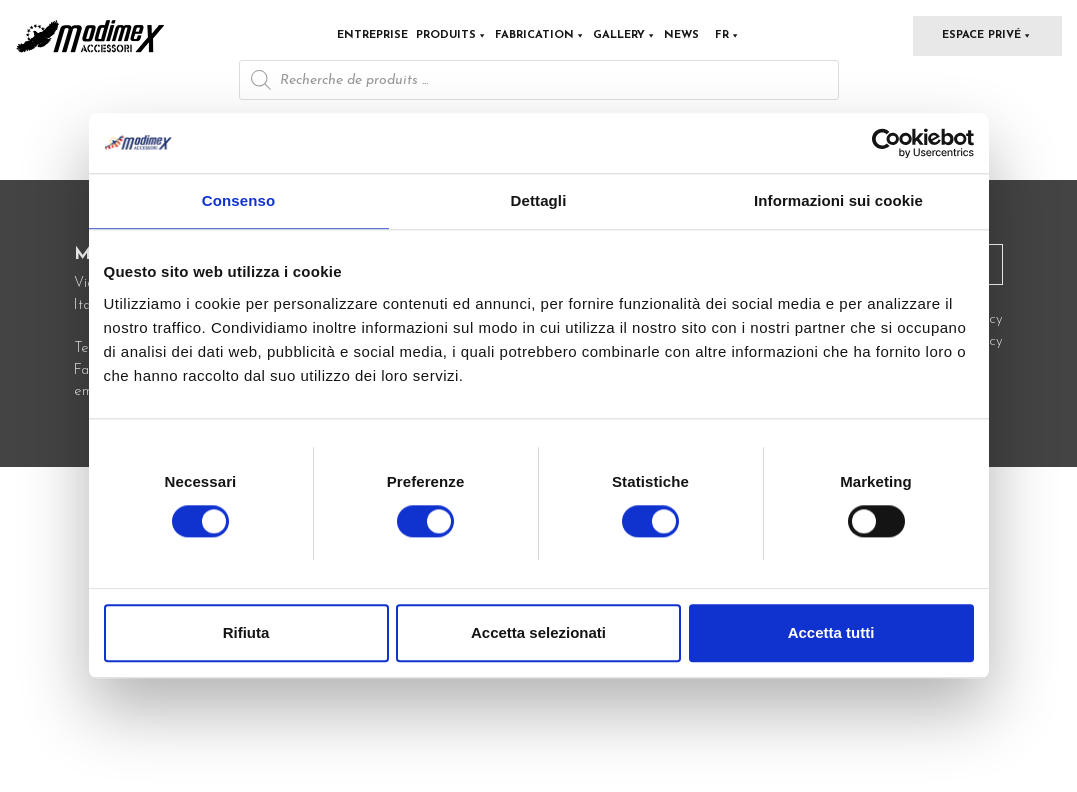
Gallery (624, 35)
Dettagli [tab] (539, 200)
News (681, 35)
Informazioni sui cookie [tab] (838, 200)
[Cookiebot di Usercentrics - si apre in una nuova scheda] (886, 143)
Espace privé (987, 35)
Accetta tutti (831, 633)
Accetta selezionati (538, 633)
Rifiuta (246, 633)
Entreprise (372, 35)
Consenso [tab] (238, 200)
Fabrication (540, 35)
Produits (451, 35)
